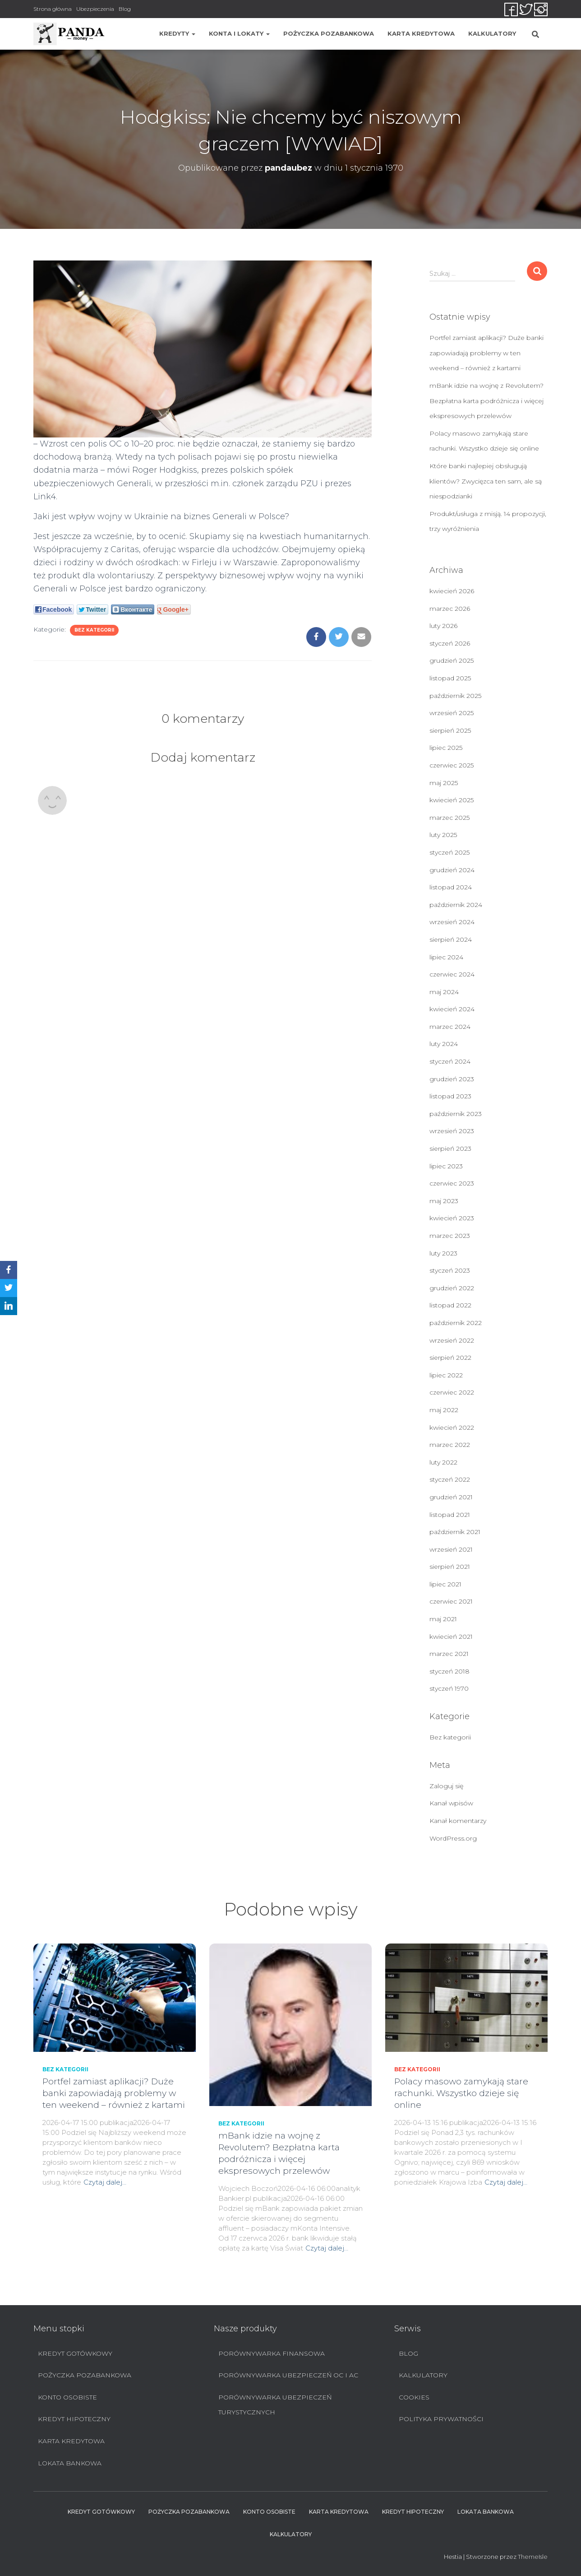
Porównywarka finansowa (271, 2353)
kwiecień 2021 (451, 1636)
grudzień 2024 (452, 870)
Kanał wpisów (451, 1803)
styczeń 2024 (449, 1061)
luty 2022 (443, 1462)
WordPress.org (453, 1838)
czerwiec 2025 (451, 765)
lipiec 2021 (445, 1584)
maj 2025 (443, 783)
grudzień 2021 (451, 1497)
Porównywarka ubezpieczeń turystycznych (275, 2405)
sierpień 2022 (450, 1357)
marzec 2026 (449, 608)
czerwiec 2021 (451, 1601)
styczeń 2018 (449, 1671)
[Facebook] (8, 1270)
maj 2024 (444, 992)
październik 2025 (455, 696)
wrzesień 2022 (451, 1340)
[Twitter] (8, 1288)
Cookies (414, 2397)
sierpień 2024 (450, 939)
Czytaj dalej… (104, 2182)
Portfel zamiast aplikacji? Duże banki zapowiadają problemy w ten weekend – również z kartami (486, 353)
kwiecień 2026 (451, 591)
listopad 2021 (449, 1515)
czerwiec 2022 (451, 1392)
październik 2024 (455, 905)
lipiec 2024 (446, 957)
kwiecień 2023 (451, 1218)
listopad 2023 (450, 1096)
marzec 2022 (449, 1445)
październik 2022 (455, 1323)
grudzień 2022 (451, 1288)
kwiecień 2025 (451, 800)
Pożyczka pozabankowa (328, 33)
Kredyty (177, 33)
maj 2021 (443, 1619)
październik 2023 (455, 1114)
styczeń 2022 (449, 1479)
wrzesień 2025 (451, 713)
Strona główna (52, 8)
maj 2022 (443, 1410)
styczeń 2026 (449, 643)
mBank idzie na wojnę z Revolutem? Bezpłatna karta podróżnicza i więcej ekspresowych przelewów (486, 400)
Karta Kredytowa (421, 33)
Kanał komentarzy (457, 1821)
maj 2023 (443, 1201)
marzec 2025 (449, 818)
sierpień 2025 (450, 730)
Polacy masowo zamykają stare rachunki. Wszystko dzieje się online (461, 2093)
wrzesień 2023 (451, 1131)
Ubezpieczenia (95, 8)
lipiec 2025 (445, 748)
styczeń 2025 (449, 852)
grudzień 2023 (451, 1079)
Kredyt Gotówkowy (75, 2353)
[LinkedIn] (8, 1306)
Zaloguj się (446, 1786)
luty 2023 (443, 1253)
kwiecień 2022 (451, 1427)
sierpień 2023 (450, 1148)
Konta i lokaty (239, 33)
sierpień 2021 (449, 1566)
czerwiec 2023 (451, 1183)
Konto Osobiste (67, 2397)
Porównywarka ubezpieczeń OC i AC (288, 2375)
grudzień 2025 (451, 660)
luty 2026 (443, 626)
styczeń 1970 (449, 1688)
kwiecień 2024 (452, 1009)
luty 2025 (443, 835)
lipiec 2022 (446, 1375)
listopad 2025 (450, 678)
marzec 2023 (449, 1236)
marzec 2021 (449, 1654)
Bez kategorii (94, 630)
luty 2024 (443, 1044)
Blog (125, 8)
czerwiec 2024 (452, 974)
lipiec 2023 (446, 1166)
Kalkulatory (492, 33)
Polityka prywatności (441, 2419)
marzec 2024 (449, 1027)
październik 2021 (454, 1532)
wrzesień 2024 (452, 922)
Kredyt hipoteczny (74, 2419)
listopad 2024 (450, 887)
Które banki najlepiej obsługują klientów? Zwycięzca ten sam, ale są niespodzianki (485, 481)
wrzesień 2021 (451, 1549)
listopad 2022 (450, 1305)
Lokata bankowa (69, 2463)
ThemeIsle (533, 2556)
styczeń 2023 (449, 1270)
